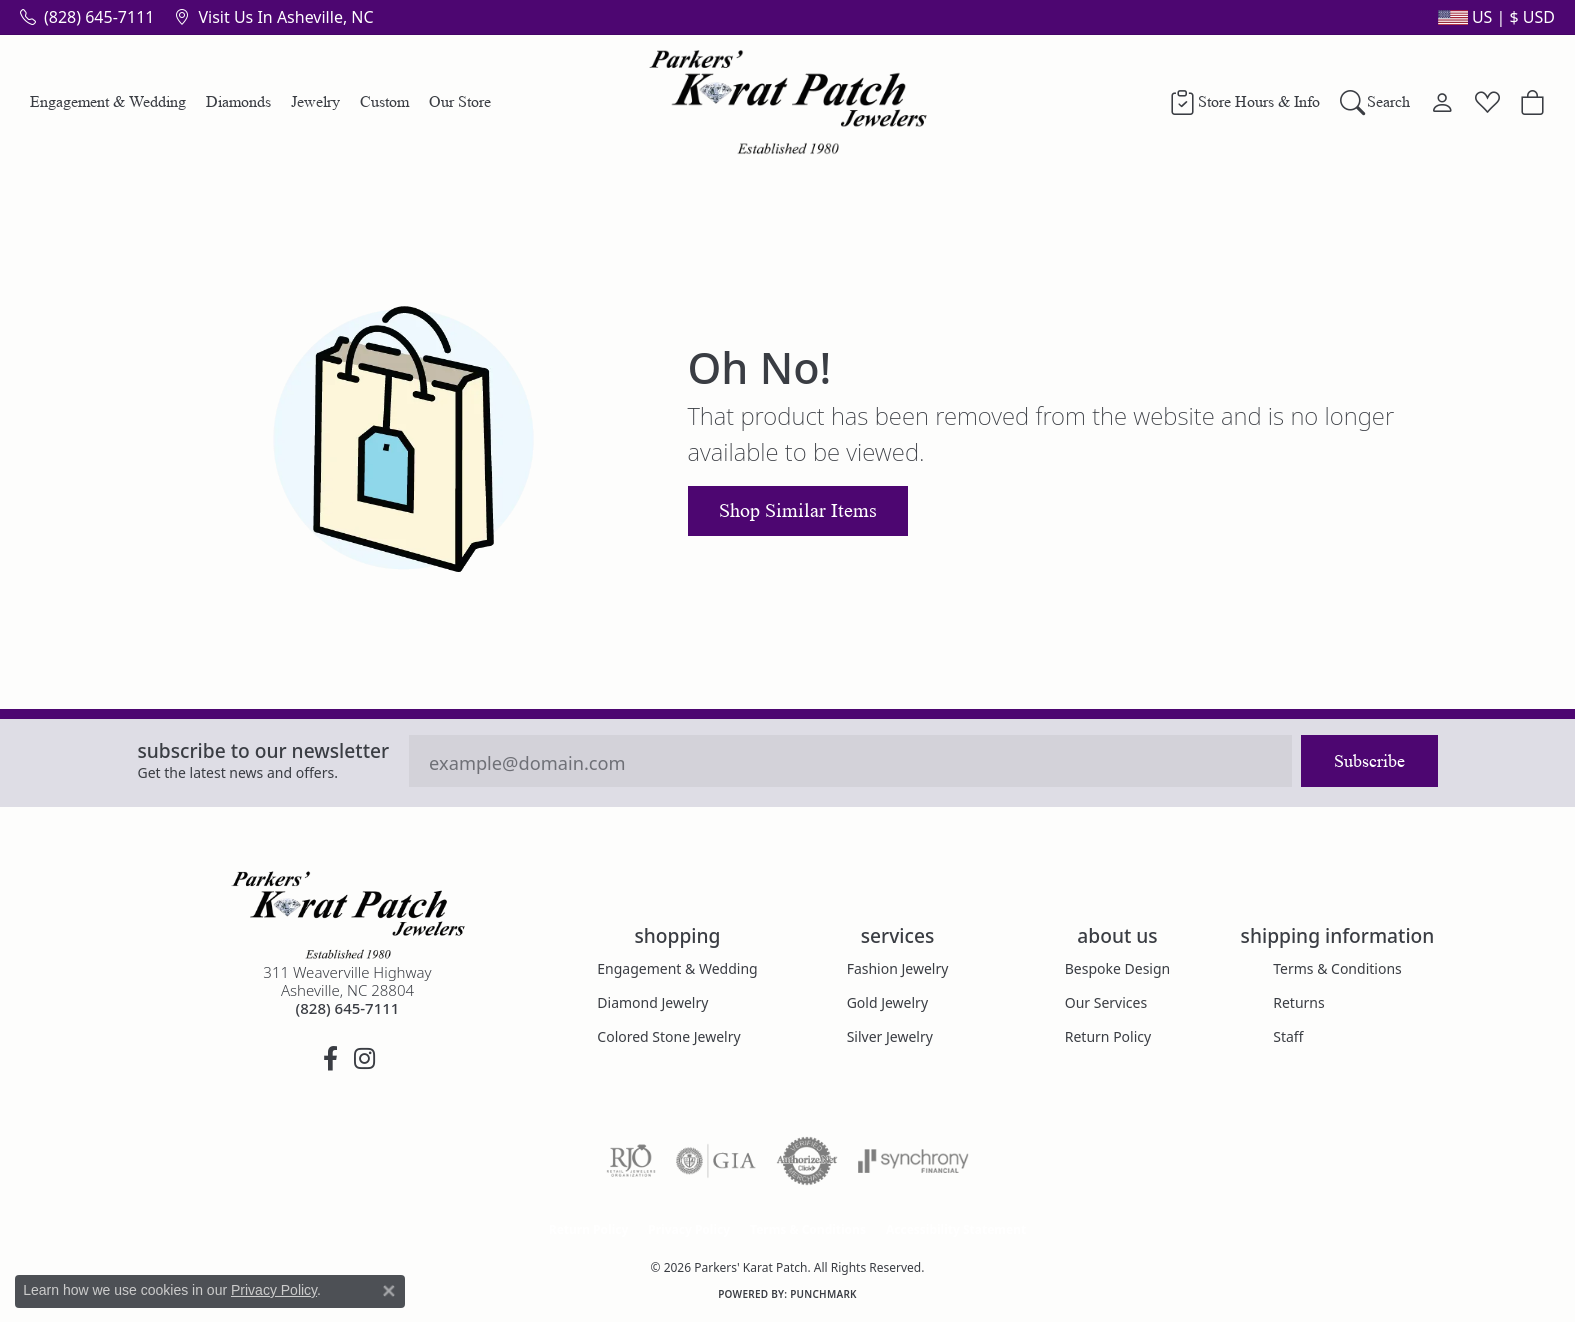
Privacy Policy (689, 1229)
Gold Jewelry (887, 1002)
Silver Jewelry (890, 1036)
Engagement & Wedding (108, 101)
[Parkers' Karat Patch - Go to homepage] (348, 915)
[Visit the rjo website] (631, 1161)
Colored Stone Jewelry (668, 1036)
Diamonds (238, 101)
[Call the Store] (348, 1008)
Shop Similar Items (798, 511)
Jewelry (315, 101)
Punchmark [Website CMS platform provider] (823, 1294)
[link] (87, 17)
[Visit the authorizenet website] (807, 1161)
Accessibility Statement (956, 1229)
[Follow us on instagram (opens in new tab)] (365, 1059)
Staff (1288, 1036)
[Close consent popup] (389, 1291)
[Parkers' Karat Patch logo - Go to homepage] (787, 102)
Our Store (460, 101)
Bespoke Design (1118, 968)
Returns (1298, 1002)
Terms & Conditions (1337, 968)
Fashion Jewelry (898, 968)
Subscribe (1369, 761)
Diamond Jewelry (652, 1002)
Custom (384, 101)
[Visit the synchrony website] (913, 1161)
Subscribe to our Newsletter (264, 750)
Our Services (1106, 1002)
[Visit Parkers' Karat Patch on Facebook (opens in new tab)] (331, 1059)
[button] (1494, 17)
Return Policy (1108, 1036)
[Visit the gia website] (716, 1161)
